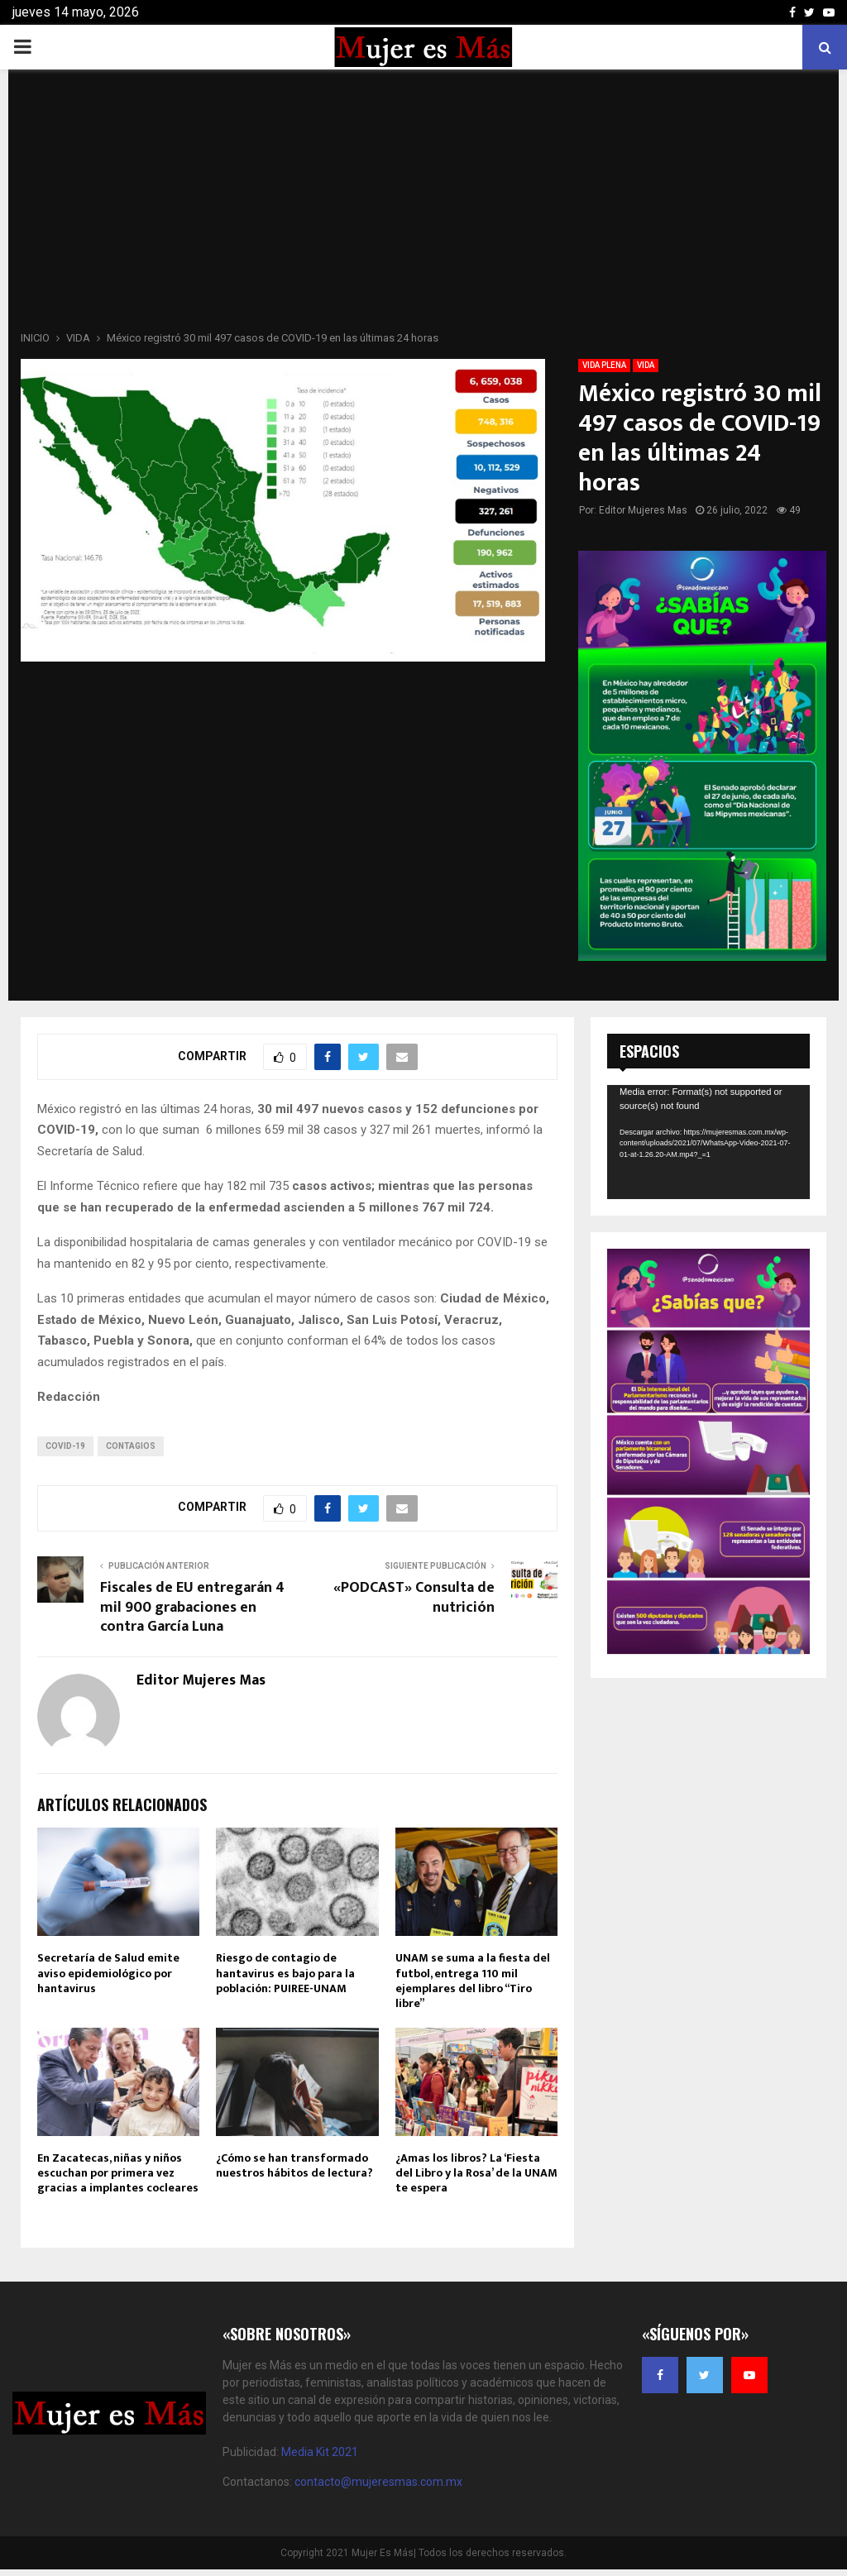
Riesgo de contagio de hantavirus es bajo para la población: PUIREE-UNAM (285, 1972)
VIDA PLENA (604, 365)
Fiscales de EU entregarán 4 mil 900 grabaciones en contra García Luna (192, 1607)
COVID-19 (65, 1445)
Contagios (131, 1445)
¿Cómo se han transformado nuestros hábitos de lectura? (294, 2165)
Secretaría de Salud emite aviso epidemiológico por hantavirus (108, 1972)
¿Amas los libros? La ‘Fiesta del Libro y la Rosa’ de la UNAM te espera (476, 2172)
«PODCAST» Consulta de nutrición (414, 1597)
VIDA (645, 365)
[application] (708, 1142)
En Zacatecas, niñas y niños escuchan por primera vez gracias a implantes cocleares (118, 2172)
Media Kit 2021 (319, 2452)
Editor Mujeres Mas (643, 510)
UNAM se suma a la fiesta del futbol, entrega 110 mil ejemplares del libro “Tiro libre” (472, 1980)
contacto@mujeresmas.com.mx (378, 2481)
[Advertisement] (423, 205)
